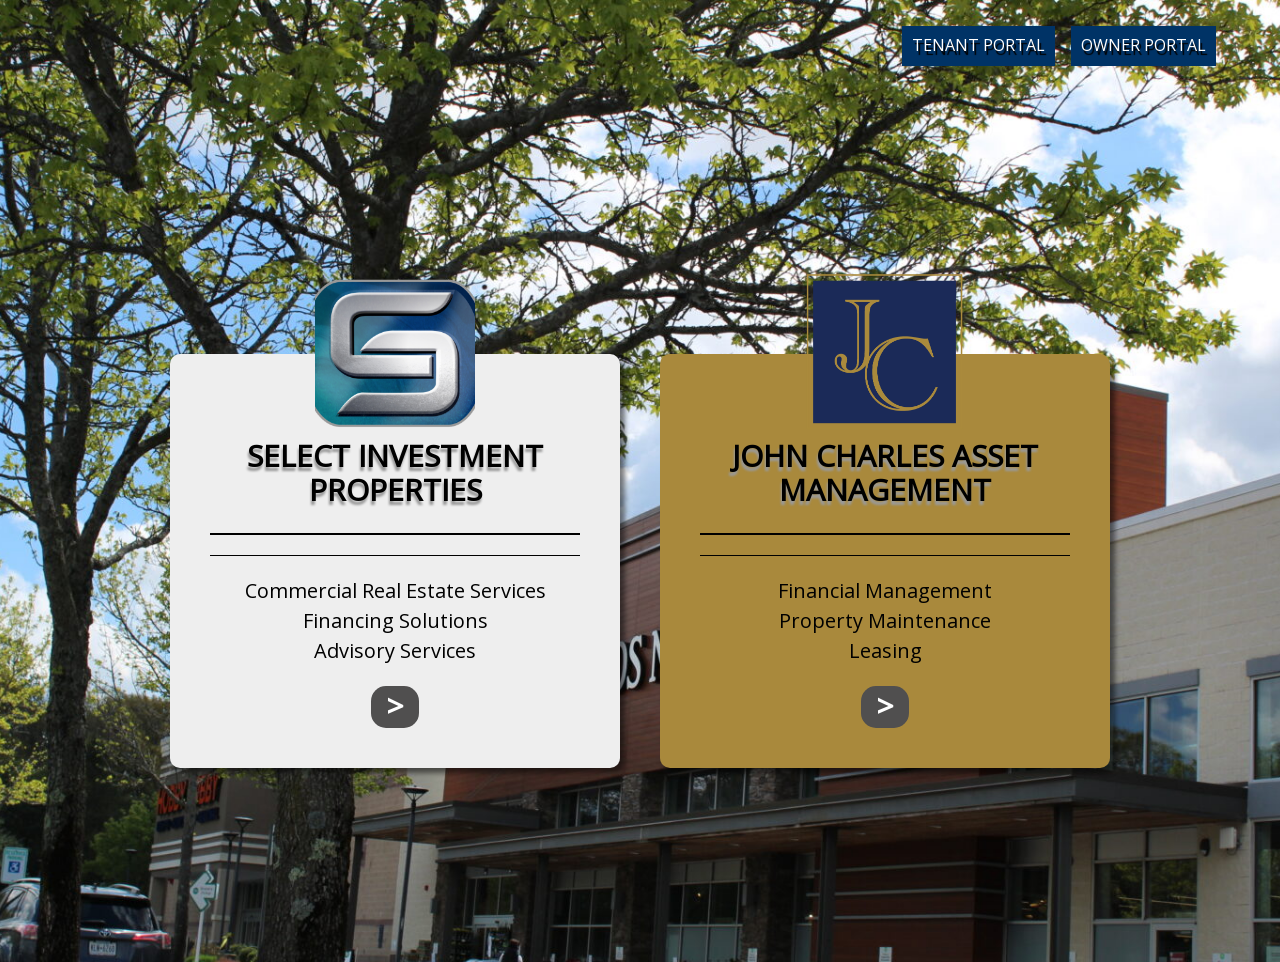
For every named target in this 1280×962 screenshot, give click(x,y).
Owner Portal (1143, 45)
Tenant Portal (978, 45)
